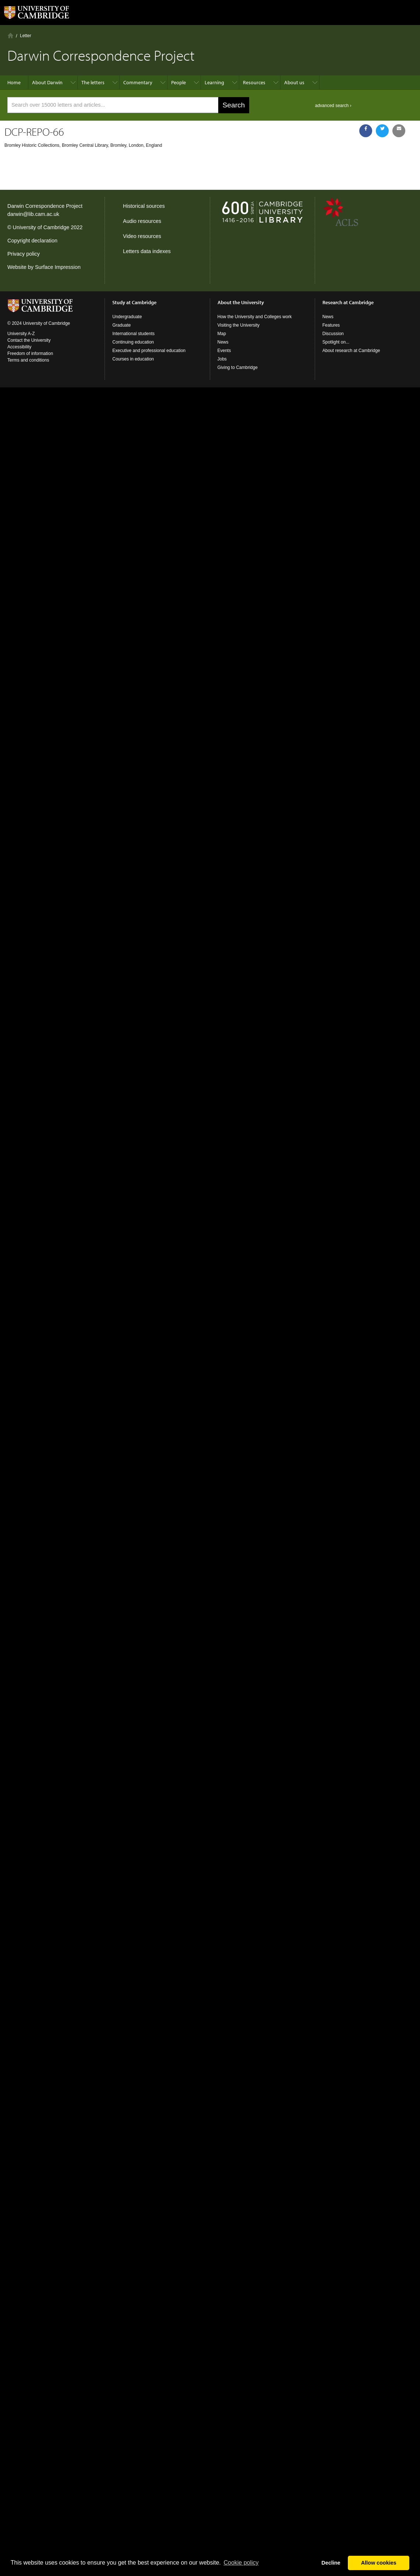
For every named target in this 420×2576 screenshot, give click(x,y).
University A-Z (21, 333)
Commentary (137, 82)
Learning (214, 82)
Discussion (333, 333)
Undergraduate (127, 316)
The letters (93, 82)
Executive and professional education (149, 350)
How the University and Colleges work (255, 316)
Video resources (142, 236)
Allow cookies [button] (378, 2563)
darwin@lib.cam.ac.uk (33, 214)
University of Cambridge (41, 227)
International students (133, 333)
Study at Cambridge (134, 302)
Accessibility (19, 346)
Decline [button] (330, 2563)
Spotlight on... (335, 342)
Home (10, 35)
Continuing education (133, 342)
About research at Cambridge (351, 350)
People (178, 82)
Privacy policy (23, 254)
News (223, 342)
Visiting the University (239, 325)
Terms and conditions (28, 360)
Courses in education (133, 359)
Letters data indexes (147, 251)
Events (224, 350)
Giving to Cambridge (238, 367)
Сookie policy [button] (240, 2562)
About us (294, 82)
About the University (241, 302)
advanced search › (333, 105)
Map (222, 333)
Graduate (121, 325)
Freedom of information (30, 353)
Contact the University (28, 340)
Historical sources (144, 206)
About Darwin (47, 82)
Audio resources (142, 221)
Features (331, 325)
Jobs (222, 359)
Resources (254, 82)
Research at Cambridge (348, 302)
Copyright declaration (32, 241)
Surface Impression (58, 267)
